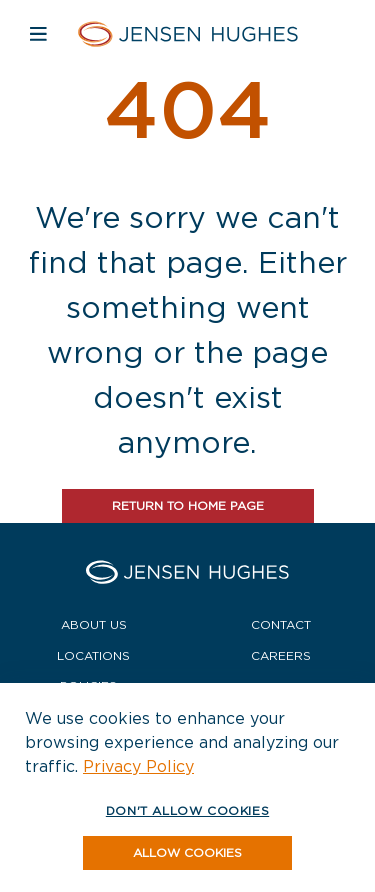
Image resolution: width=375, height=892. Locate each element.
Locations (93, 655)
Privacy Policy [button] (138, 766)
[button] (187, 853)
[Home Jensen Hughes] (187, 33)
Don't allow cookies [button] (187, 810)
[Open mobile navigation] (38, 33)
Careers (281, 655)
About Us (94, 624)
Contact (281, 624)
